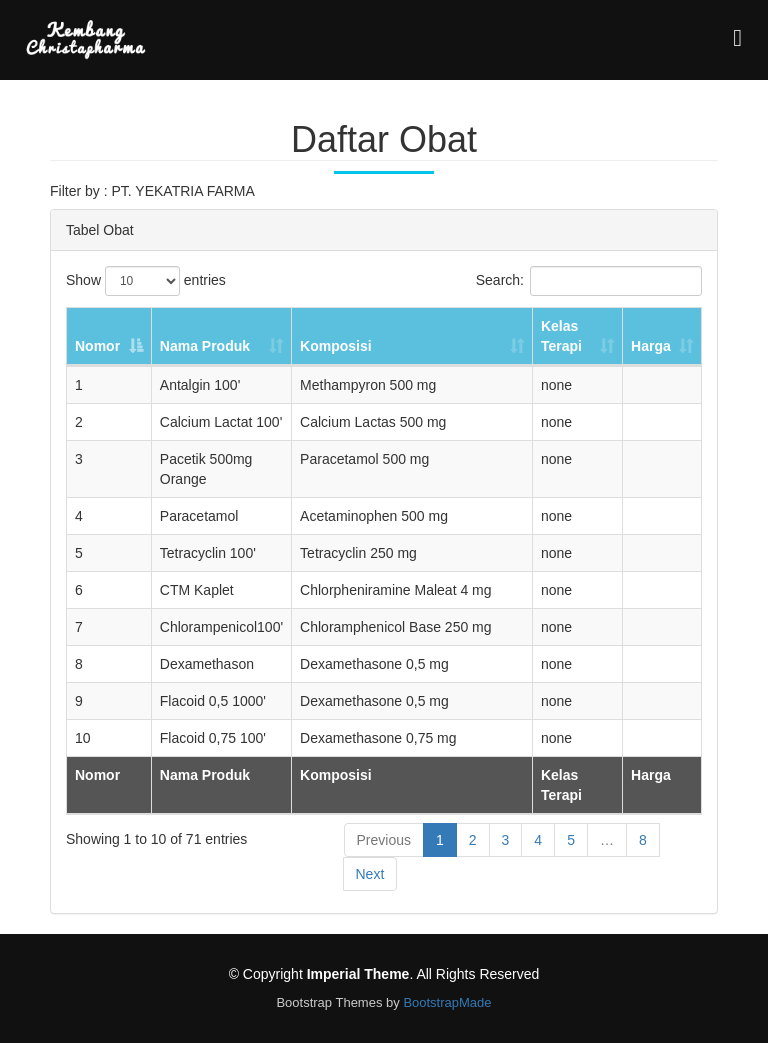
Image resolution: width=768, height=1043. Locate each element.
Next (370, 874)
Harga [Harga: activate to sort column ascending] (651, 346)
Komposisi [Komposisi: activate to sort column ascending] (336, 346)
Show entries (146, 281)
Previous (384, 840)
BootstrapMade (447, 1002)
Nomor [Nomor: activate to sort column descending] (97, 346)
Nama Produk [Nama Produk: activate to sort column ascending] (205, 346)
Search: (589, 281)
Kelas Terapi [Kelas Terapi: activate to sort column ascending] (561, 336)
